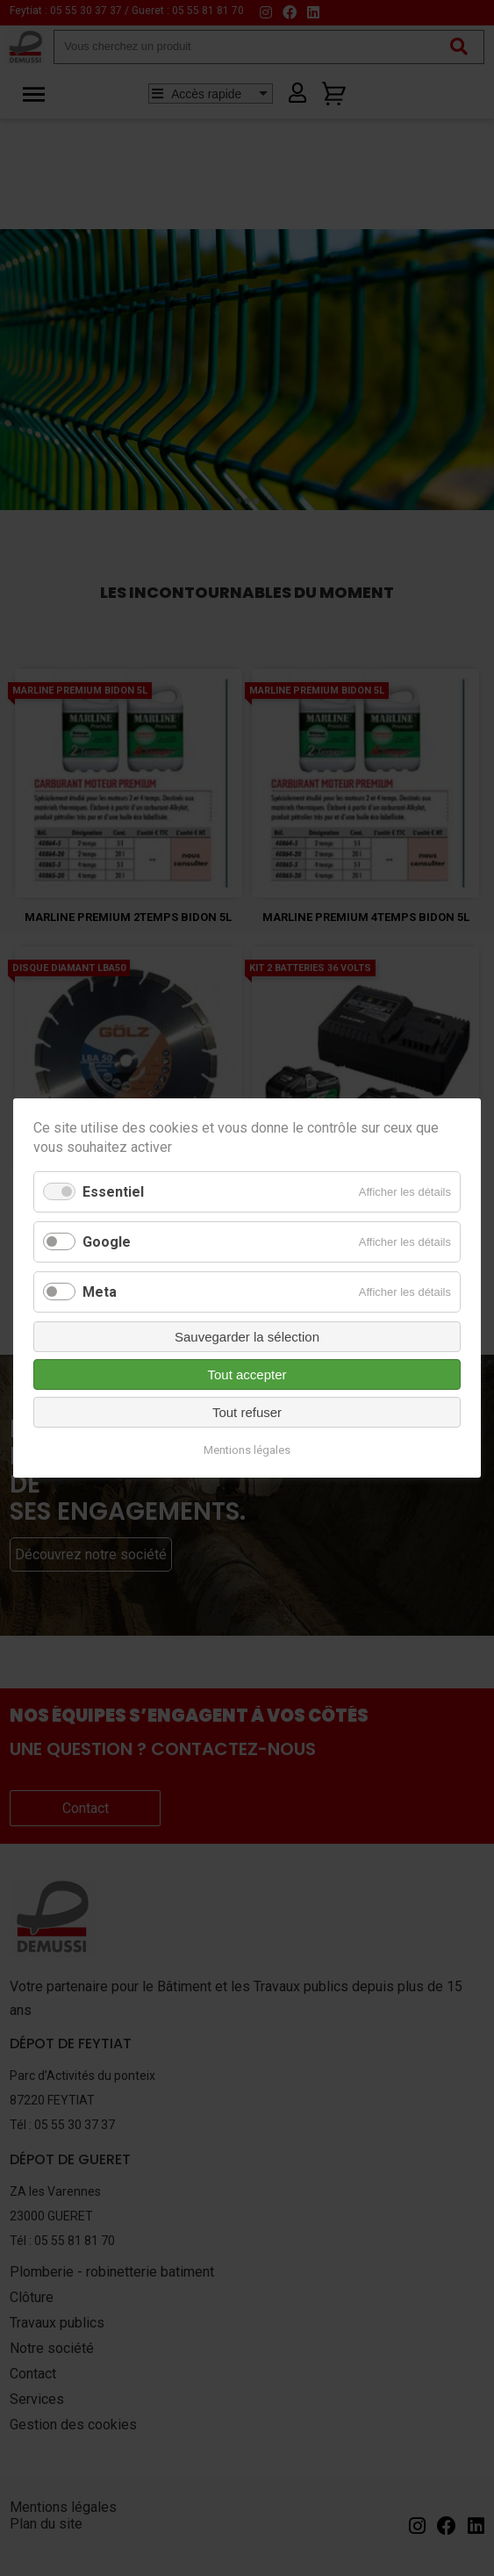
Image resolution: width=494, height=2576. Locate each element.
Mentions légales (247, 1450)
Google (106, 1242)
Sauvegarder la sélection (247, 1336)
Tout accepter (246, 1374)
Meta (99, 1292)
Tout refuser (247, 1412)
